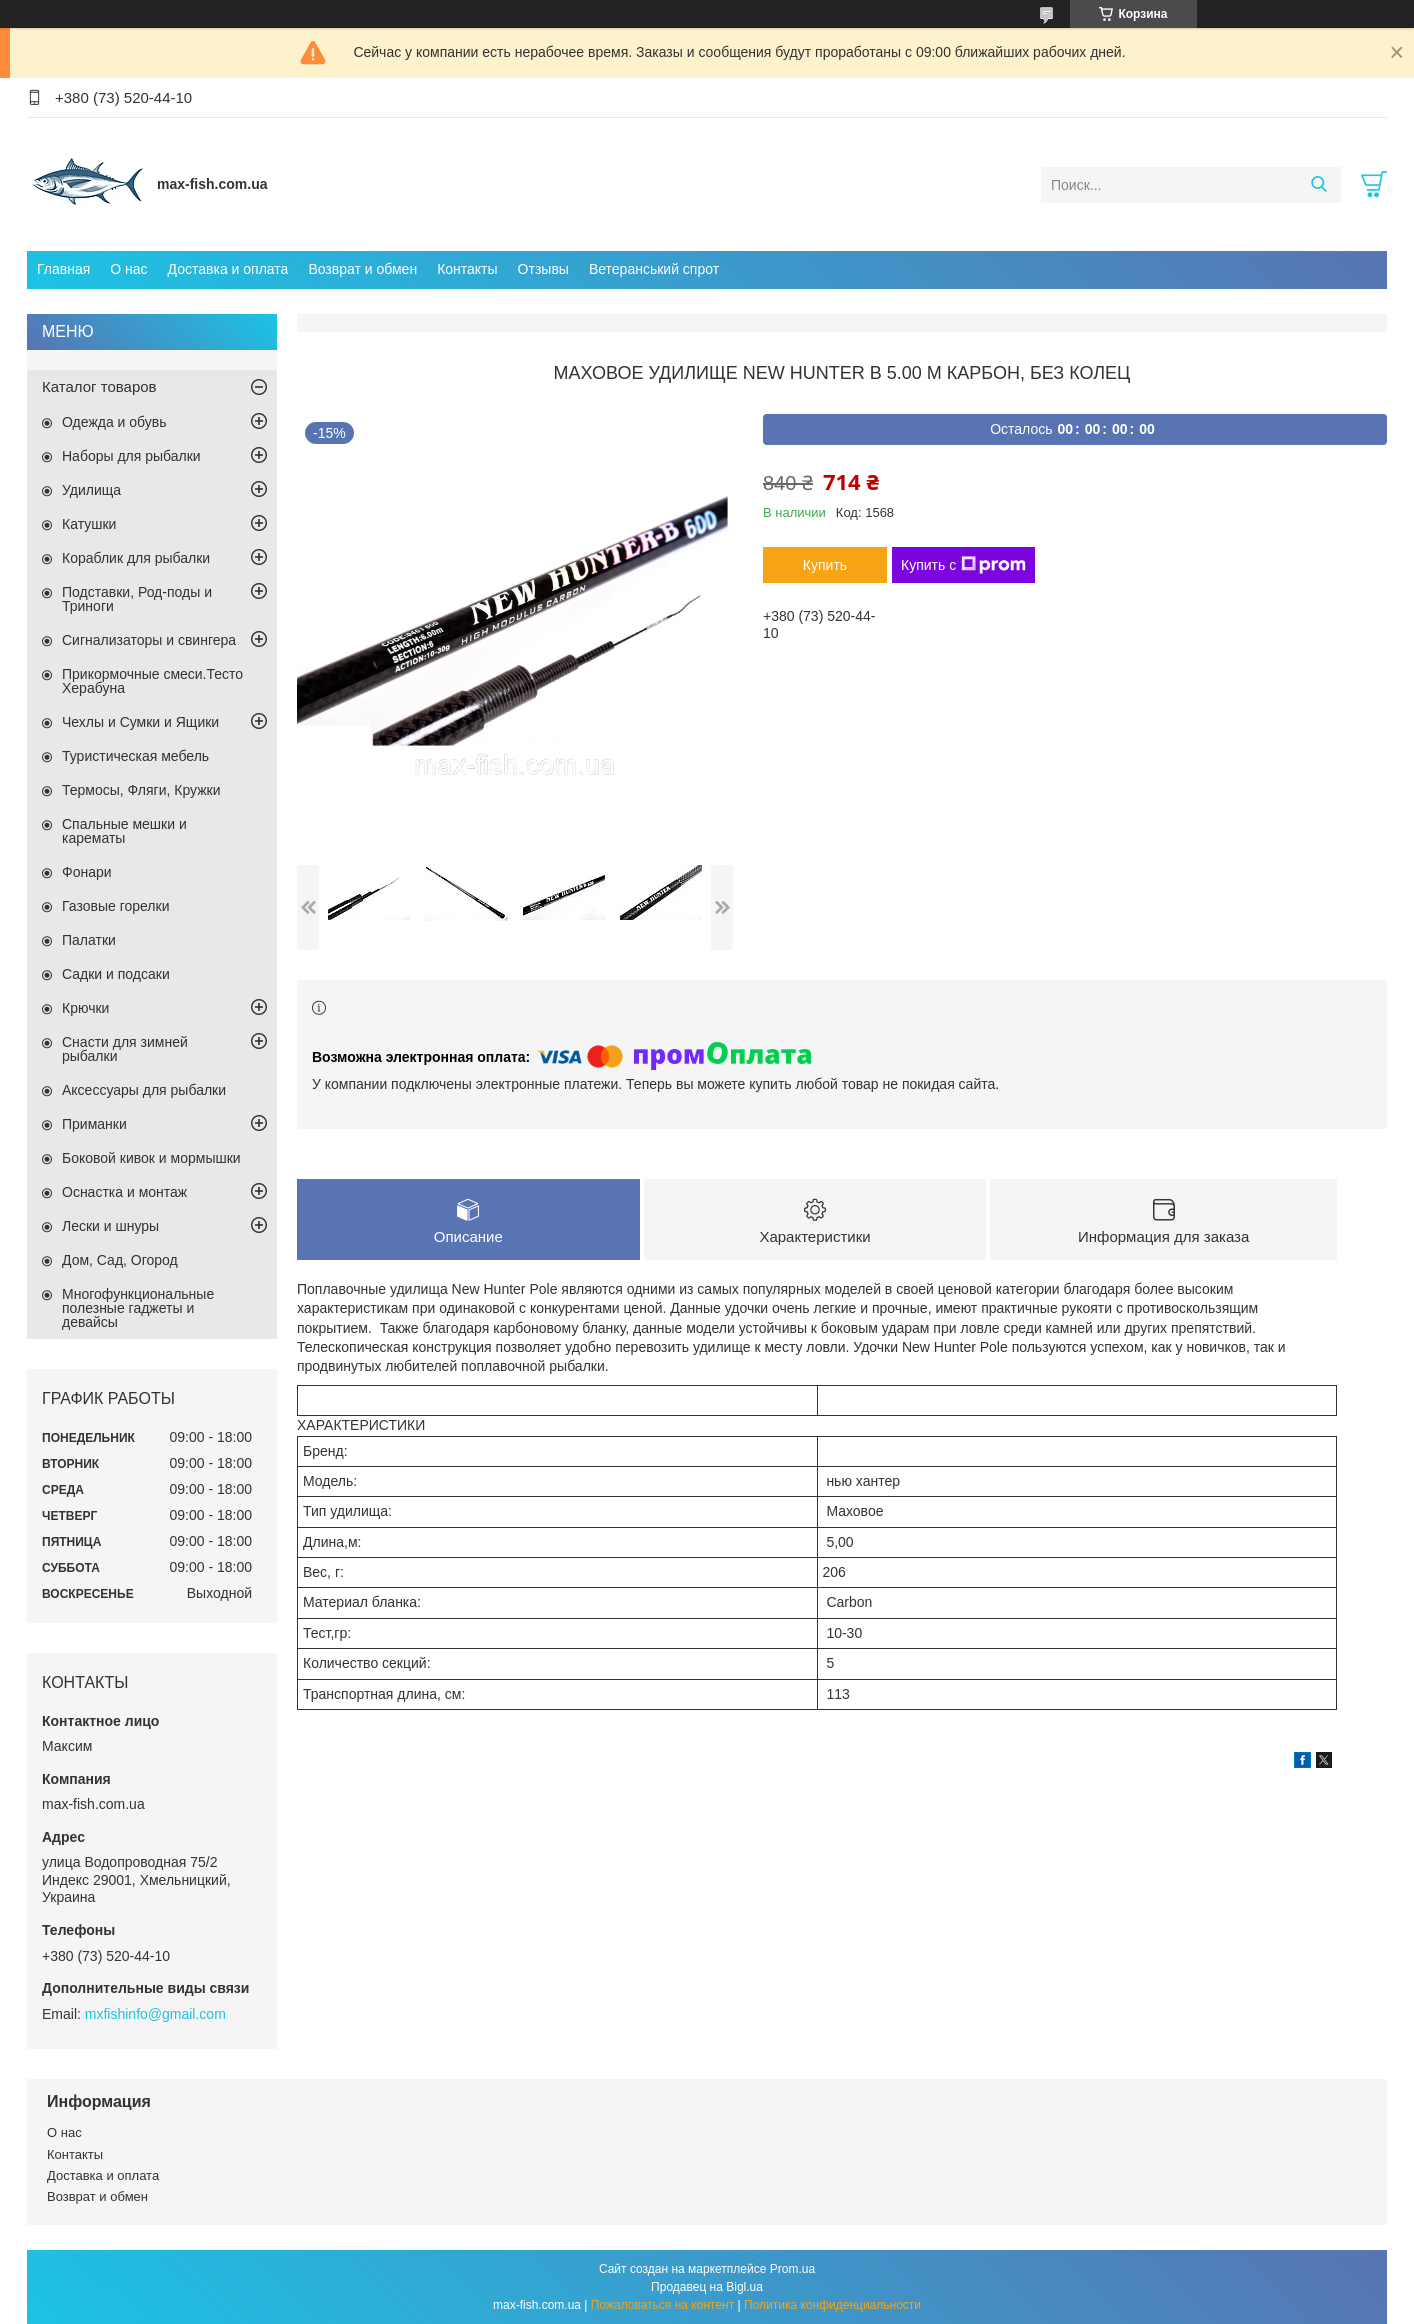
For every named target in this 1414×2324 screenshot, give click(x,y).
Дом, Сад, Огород (120, 1260)
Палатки (89, 940)
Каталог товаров (99, 386)
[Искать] (1318, 185)
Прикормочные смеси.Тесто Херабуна (152, 681)
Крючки (85, 1008)
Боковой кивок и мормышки (151, 1158)
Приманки (94, 1124)
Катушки (89, 524)
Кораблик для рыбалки (136, 558)
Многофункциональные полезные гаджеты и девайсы (138, 1308)
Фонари (87, 872)
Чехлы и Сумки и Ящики (140, 722)
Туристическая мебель (135, 756)
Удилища (91, 490)
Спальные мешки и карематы (124, 831)
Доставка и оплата (228, 269)
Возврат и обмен (362, 269)
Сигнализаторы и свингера (149, 640)
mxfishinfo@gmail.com (155, 2014)
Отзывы (543, 269)
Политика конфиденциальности (832, 2305)
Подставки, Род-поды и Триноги (137, 599)
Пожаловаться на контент (662, 2305)
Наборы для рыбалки (131, 456)
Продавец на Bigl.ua (707, 2287)
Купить (825, 565)
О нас (128, 269)
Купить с (963, 565)
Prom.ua (792, 2269)
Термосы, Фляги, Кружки (141, 790)
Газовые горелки (115, 906)
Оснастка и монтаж (124, 1192)
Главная (63, 269)
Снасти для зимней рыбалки (125, 1049)
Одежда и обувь (114, 422)
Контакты (467, 269)
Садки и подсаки (116, 974)
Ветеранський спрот (654, 269)
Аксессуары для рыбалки (144, 1090)
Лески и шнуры (110, 1226)
